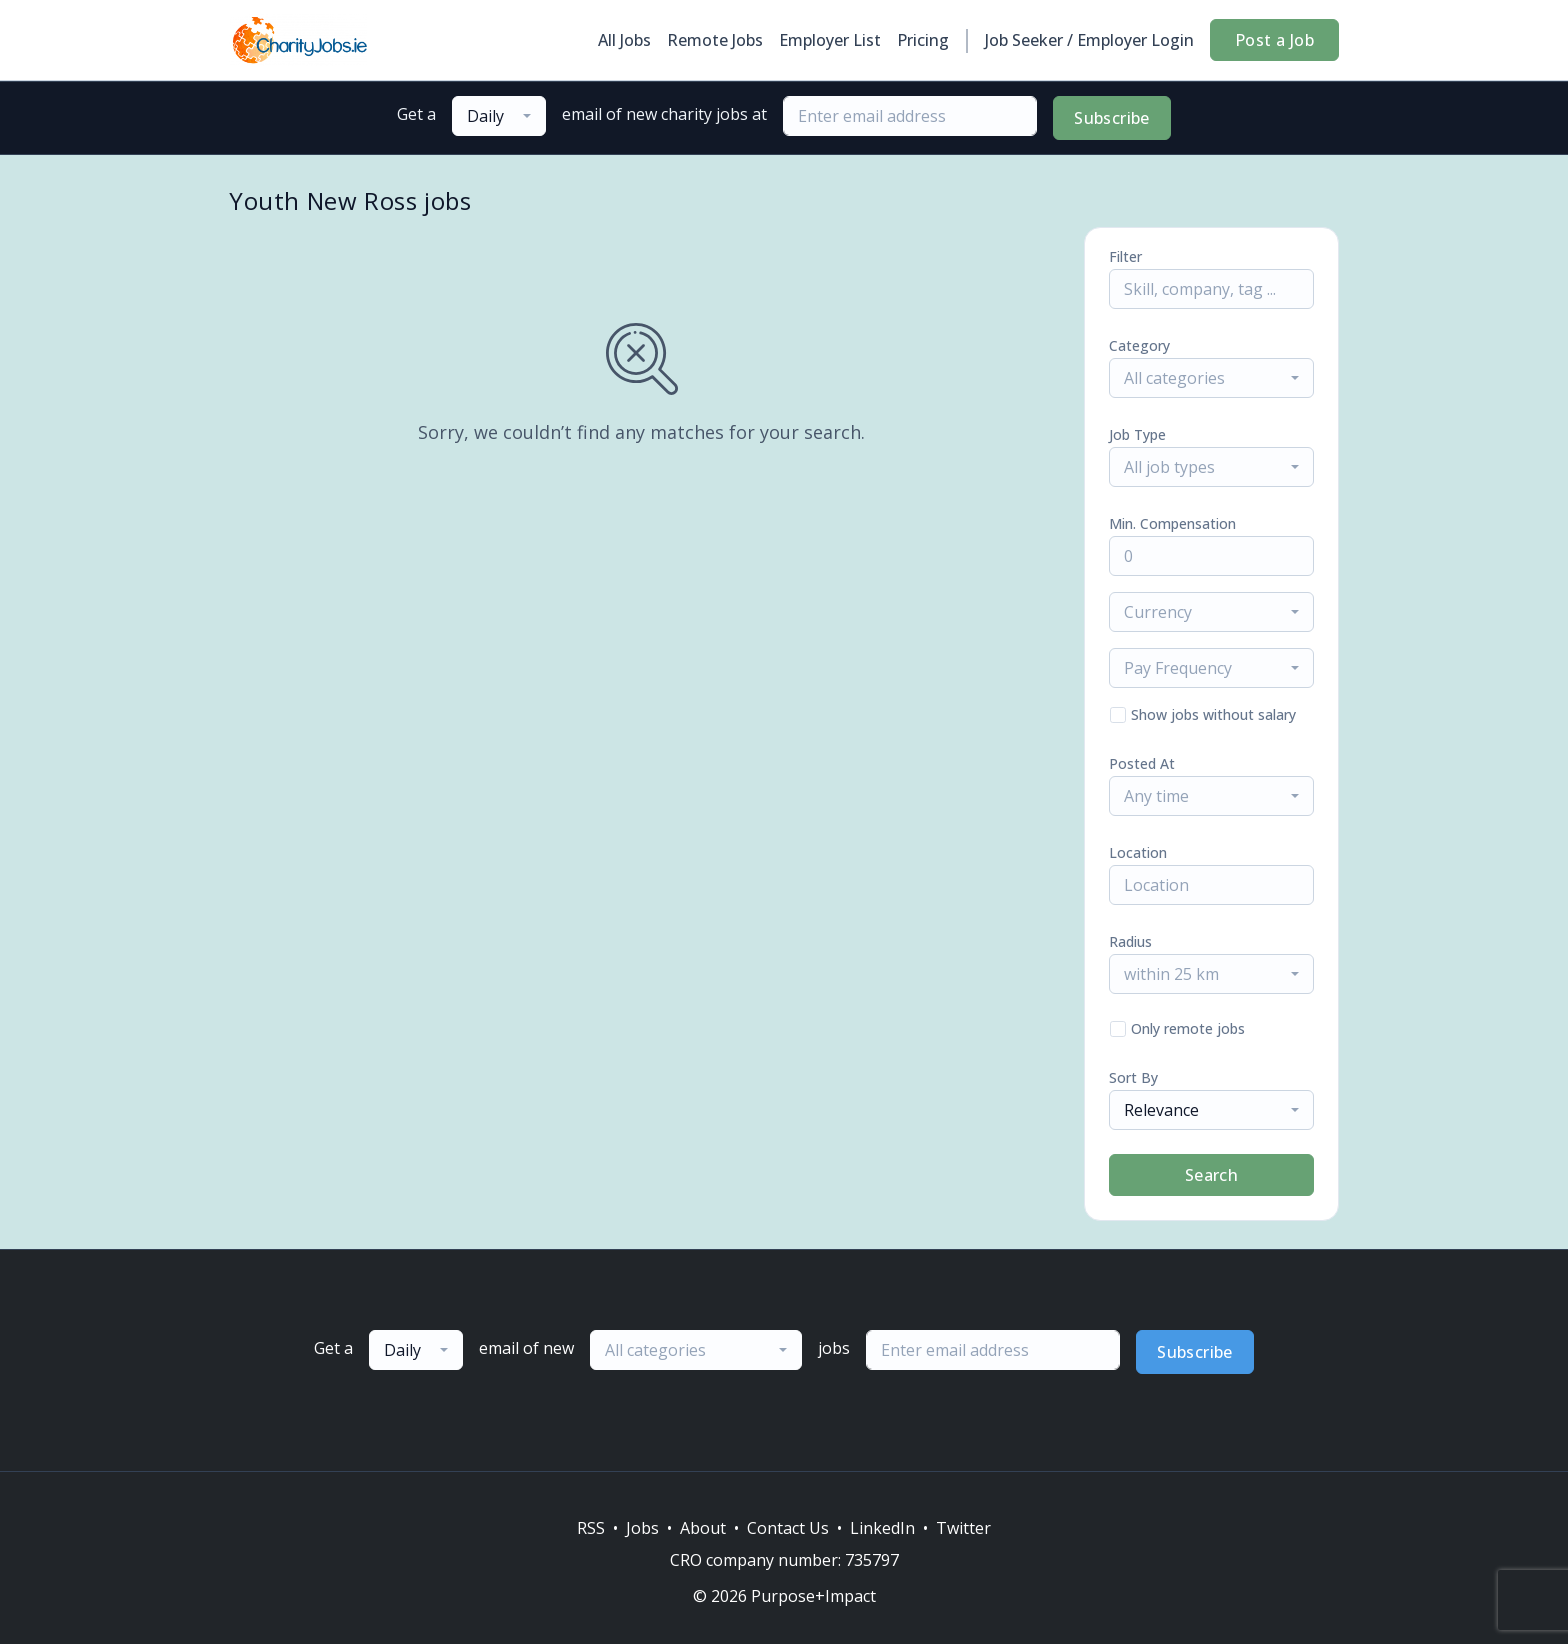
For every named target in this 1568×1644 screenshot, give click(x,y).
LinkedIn (882, 1528)
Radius (1130, 941)
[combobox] (499, 116)
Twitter (963, 1528)
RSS (591, 1528)
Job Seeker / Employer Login (1089, 40)
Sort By (1133, 1077)
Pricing (923, 40)
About (703, 1528)
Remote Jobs (715, 40)
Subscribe (1112, 118)
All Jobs (624, 40)
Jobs (642, 1528)
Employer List (830, 40)
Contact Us (788, 1528)
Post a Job (1274, 40)
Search (1211, 1175)
